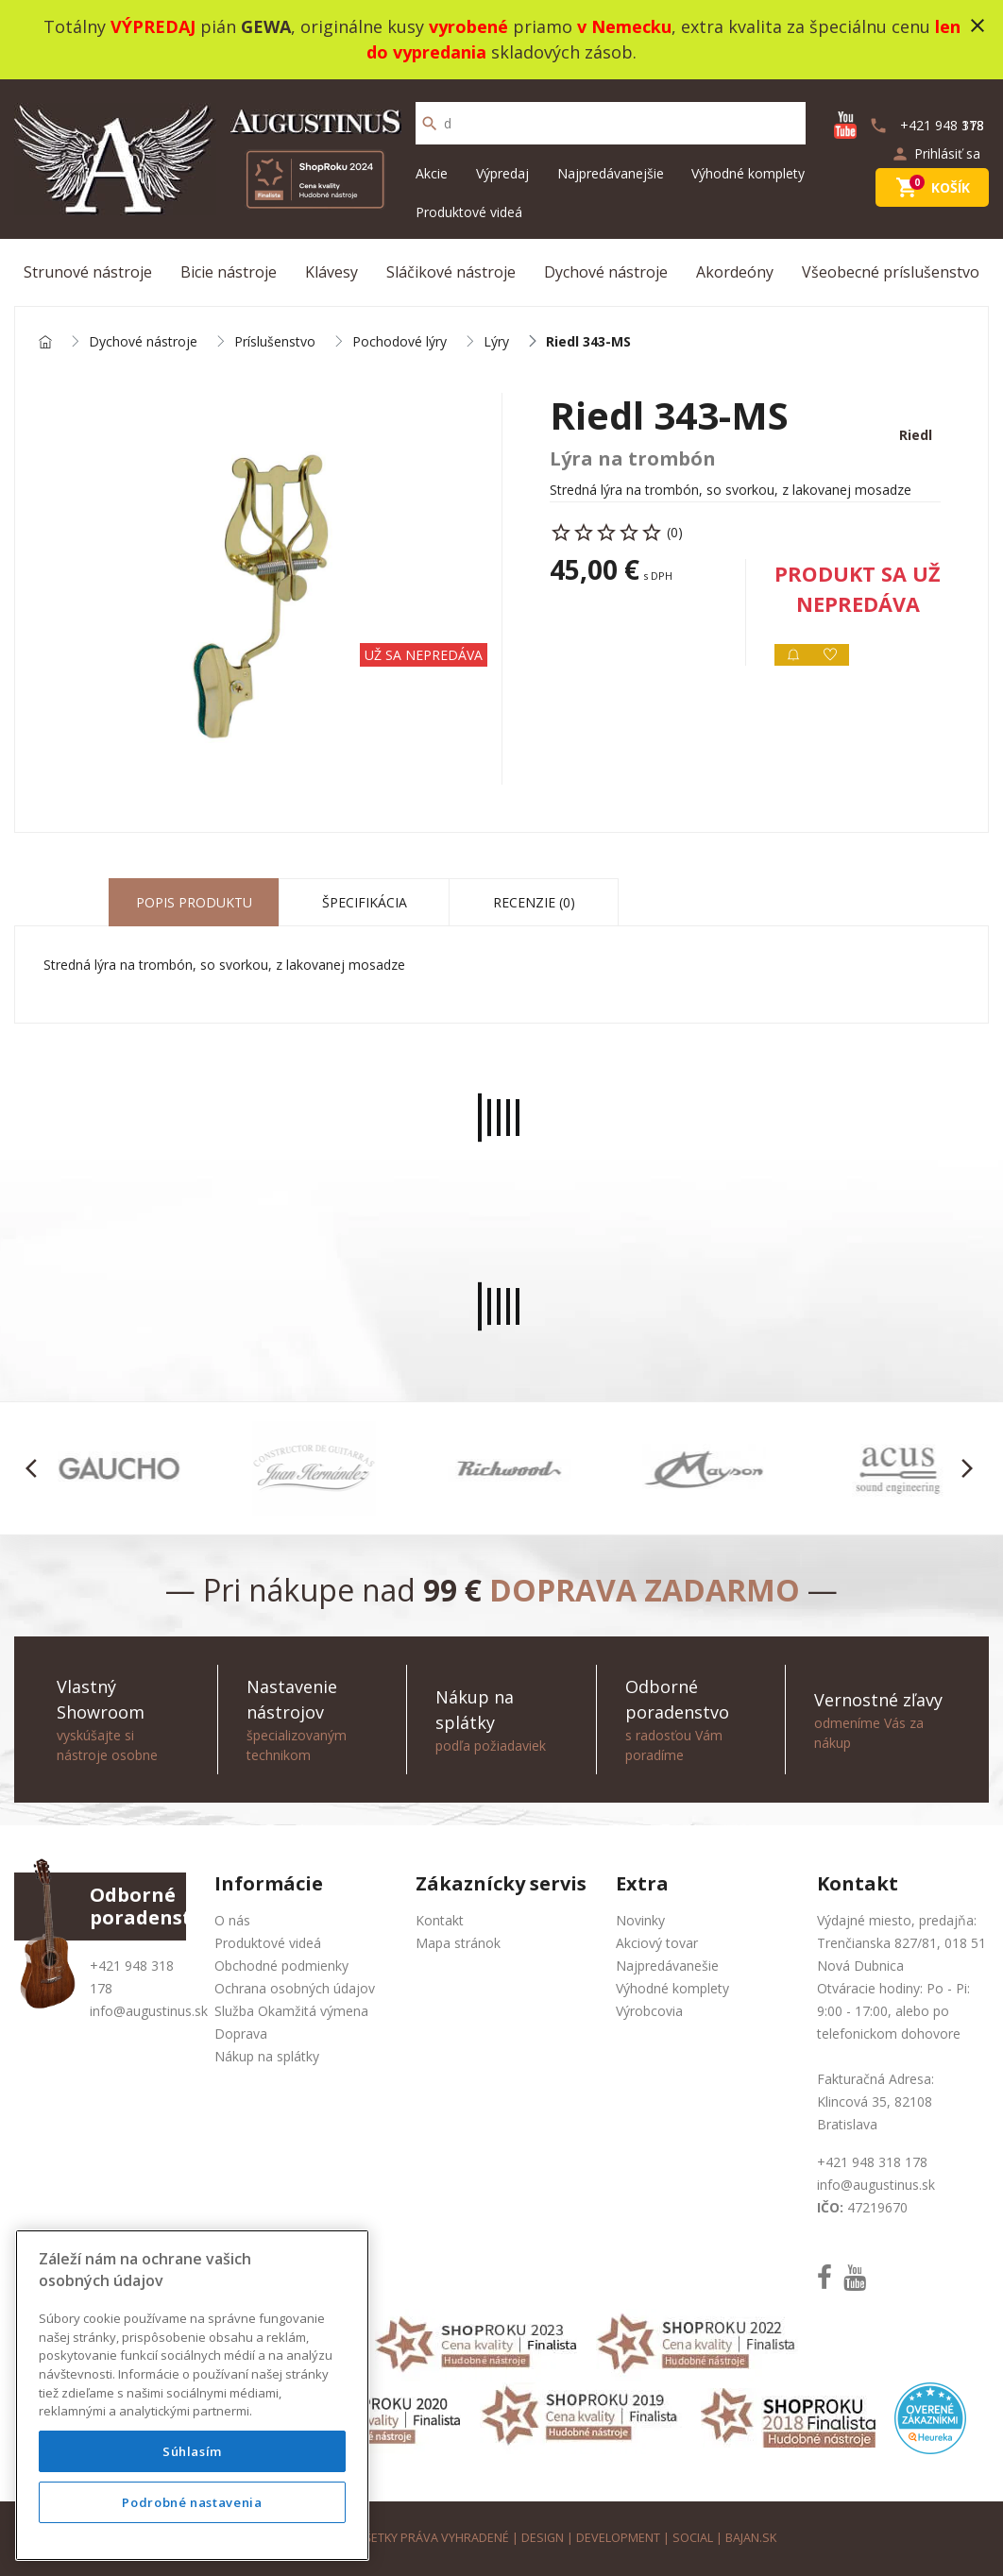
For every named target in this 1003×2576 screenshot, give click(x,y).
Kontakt (440, 1920)
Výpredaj (502, 173)
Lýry (496, 342)
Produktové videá (469, 212)
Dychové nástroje (606, 272)
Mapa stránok (458, 1943)
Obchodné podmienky (281, 1965)
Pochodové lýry (399, 342)
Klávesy (331, 272)
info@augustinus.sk (149, 2011)
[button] (36, 1468)
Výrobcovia (649, 2011)
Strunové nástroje (88, 272)
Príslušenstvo (274, 342)
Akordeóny (735, 272)
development (618, 2538)
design (542, 2538)
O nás (232, 1920)
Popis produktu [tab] (194, 902)
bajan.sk (750, 2538)
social (692, 2538)
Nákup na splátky (266, 2056)
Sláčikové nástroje (451, 272)
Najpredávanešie (667, 1965)
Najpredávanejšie (610, 173)
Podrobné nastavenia (192, 2502)
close (977, 25)
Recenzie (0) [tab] (534, 902)
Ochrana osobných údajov (294, 1988)
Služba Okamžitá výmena (291, 2011)
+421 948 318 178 (872, 2162)
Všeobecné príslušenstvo (890, 272)
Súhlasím (192, 2451)
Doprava (240, 2033)
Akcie (432, 173)
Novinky (640, 1920)
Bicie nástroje (228, 272)
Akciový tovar (657, 1943)
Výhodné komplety (748, 173)
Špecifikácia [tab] (364, 902)
